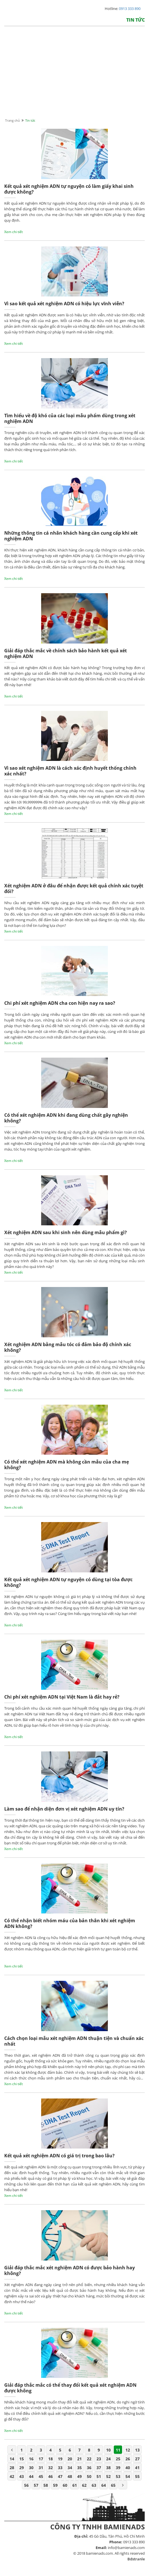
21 (79, 2458)
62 (84, 2485)
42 (12, 2476)
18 (50, 2458)
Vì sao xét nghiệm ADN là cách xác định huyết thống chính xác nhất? (70, 771)
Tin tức (135, 20)
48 (70, 2476)
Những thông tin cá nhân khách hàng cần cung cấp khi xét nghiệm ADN (71, 536)
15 (21, 2458)
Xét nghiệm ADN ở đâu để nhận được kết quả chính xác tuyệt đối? (73, 888)
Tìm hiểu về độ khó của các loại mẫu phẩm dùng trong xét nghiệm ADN (69, 418)
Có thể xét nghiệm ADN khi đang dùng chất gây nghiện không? (66, 1118)
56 (26, 2485)
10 (108, 2450)
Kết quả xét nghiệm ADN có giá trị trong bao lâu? (59, 2156)
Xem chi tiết (13, 231)
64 (103, 2485)
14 (12, 2458)
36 (89, 2467)
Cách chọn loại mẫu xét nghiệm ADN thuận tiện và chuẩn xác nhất (74, 2041)
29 (21, 2467)
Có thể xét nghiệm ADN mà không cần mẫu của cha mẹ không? (66, 1465)
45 (41, 2476)
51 (98, 2476)
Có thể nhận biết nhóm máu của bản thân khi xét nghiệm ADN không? (69, 1923)
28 (12, 2467)
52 (108, 2476)
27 (137, 2458)
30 (31, 2467)
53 (118, 2476)
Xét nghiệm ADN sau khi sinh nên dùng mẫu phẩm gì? (65, 1233)
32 (50, 2467)
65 (113, 2485)
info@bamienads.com (126, 2547)
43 (21, 2476)
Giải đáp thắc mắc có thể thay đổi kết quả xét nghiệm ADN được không (70, 2388)
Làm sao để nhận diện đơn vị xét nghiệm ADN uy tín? (64, 1809)
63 (94, 2485)
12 (127, 2450)
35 (79, 2467)
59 (55, 2485)
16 (31, 2458)
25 (118, 2458)
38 (108, 2467)
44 (31, 2476)
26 (127, 2458)
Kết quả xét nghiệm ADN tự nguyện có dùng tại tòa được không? (68, 1582)
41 (137, 2467)
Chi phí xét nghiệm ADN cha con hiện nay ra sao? (59, 1003)
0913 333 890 (129, 8)
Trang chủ (12, 120)
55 (137, 2476)
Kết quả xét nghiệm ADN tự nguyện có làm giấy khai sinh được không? (69, 189)
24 (108, 2458)
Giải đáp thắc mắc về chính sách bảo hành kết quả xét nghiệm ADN (65, 653)
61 (74, 2485)
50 (89, 2476)
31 (41, 2467)
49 (79, 2476)
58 (45, 2485)
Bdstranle (136, 2559)
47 (60, 2476)
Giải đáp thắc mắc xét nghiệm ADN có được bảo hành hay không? (69, 2270)
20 (70, 2458)
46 (50, 2476)
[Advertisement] (74, 77)
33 (60, 2467)
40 (127, 2467)
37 (98, 2467)
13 (137, 2450)
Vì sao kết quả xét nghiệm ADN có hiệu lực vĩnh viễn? (64, 304)
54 (127, 2476)
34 (70, 2467)
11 (118, 2450)
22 (89, 2458)
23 (98, 2458)
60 (65, 2485)
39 (118, 2467)
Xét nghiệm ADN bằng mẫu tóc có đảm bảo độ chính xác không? (67, 1347)
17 (41, 2458)
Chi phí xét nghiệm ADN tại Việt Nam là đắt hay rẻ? (61, 1697)
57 (36, 2485)
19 (60, 2458)
